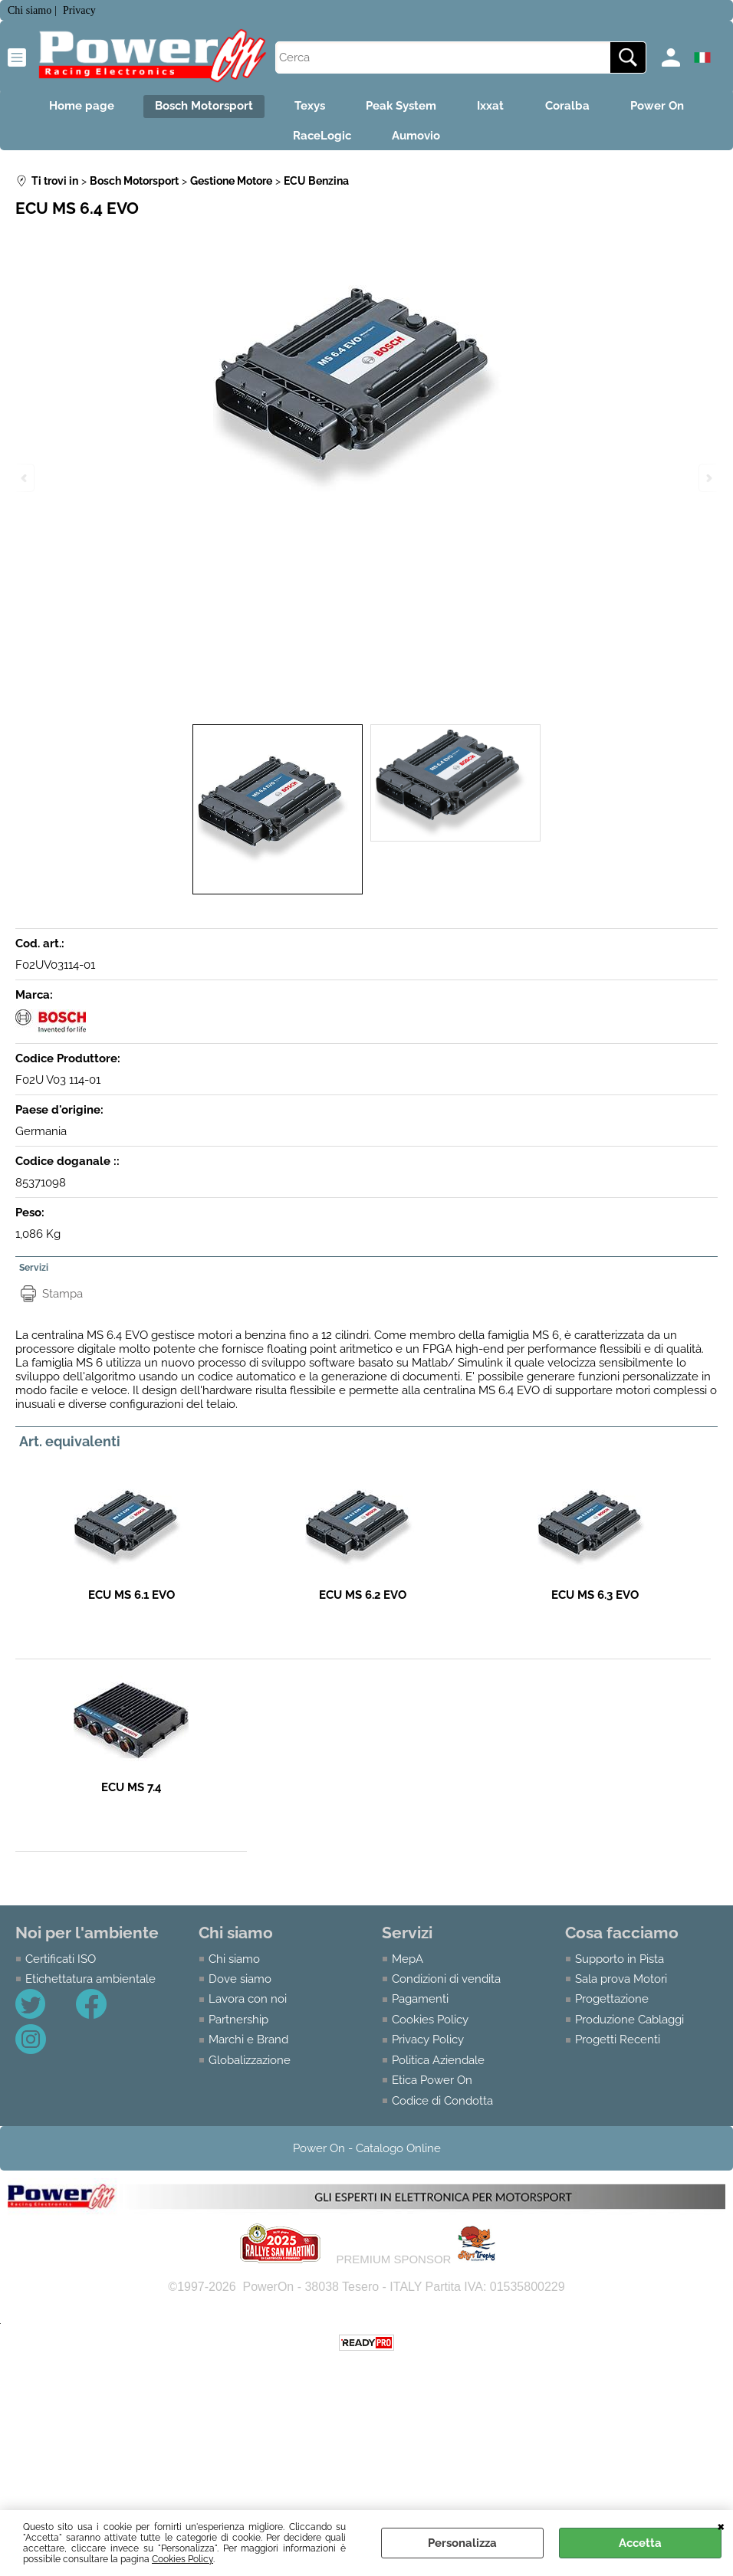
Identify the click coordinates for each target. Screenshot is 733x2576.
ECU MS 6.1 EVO (131, 1602)
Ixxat (495, 108)
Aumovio (419, 140)
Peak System (401, 108)
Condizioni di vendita (446, 1986)
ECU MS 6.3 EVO (595, 1602)
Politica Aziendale (438, 2067)
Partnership (238, 2026)
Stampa (62, 1301)
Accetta (640, 2543)
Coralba (577, 108)
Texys (304, 108)
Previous (25, 478)
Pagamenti (420, 2006)
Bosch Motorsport (194, 108)
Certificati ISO (60, 1966)
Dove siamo (240, 1986)
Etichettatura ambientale (90, 1986)
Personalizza (462, 2543)
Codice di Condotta (442, 2108)
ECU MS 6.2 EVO (362, 1602)
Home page (66, 108)
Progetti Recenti (617, 2047)
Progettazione (612, 2006)
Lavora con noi (248, 2006)
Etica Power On (432, 2088)
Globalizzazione (250, 2067)
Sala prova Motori (621, 1986)
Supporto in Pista (619, 1966)
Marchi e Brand (248, 2047)
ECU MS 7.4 (131, 1795)
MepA (407, 1966)
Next (708, 478)
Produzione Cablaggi (629, 2026)
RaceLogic (320, 140)
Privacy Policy (428, 2047)
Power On (672, 108)
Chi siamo (234, 1966)
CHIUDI (721, 2525)
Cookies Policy (182, 2559)
